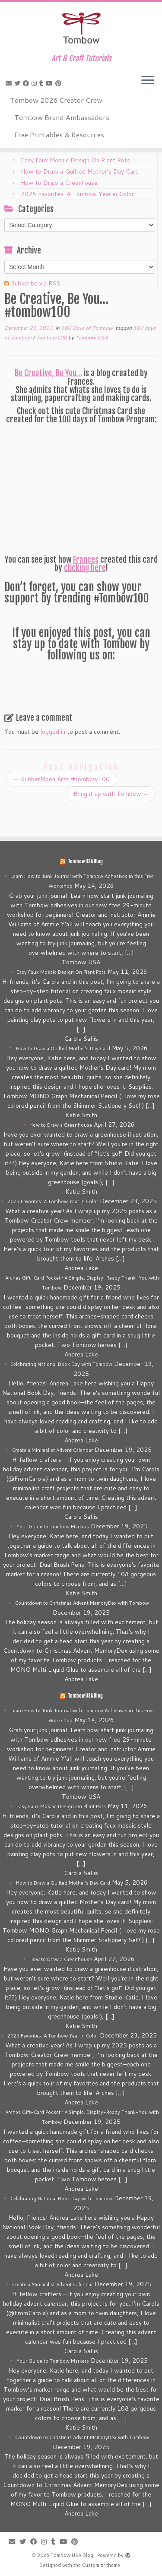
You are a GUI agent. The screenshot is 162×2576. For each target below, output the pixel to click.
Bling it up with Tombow (111, 793)
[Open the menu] (147, 80)
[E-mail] (10, 83)
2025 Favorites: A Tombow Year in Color (77, 194)
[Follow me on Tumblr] (42, 83)
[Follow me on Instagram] (35, 83)
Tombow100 (52, 337)
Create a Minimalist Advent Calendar (52, 1450)
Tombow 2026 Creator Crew (56, 100)
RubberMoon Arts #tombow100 (61, 779)
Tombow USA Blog (85, 862)
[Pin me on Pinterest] (59, 83)
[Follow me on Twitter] (18, 83)
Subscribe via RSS (35, 283)
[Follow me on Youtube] (50, 83)
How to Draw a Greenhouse (59, 182)
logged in (52, 731)
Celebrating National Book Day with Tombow (61, 1364)
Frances (85, 559)
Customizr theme (101, 2565)
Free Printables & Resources (59, 134)
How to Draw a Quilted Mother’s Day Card (80, 171)
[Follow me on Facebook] (27, 83)
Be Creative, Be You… (48, 373)
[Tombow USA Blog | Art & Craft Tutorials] (81, 28)
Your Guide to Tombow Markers (52, 1526)
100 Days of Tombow (87, 328)
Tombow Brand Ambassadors (61, 117)
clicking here (84, 568)
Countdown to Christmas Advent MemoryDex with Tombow (82, 1603)
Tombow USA (91, 337)
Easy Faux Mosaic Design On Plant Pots (75, 160)
